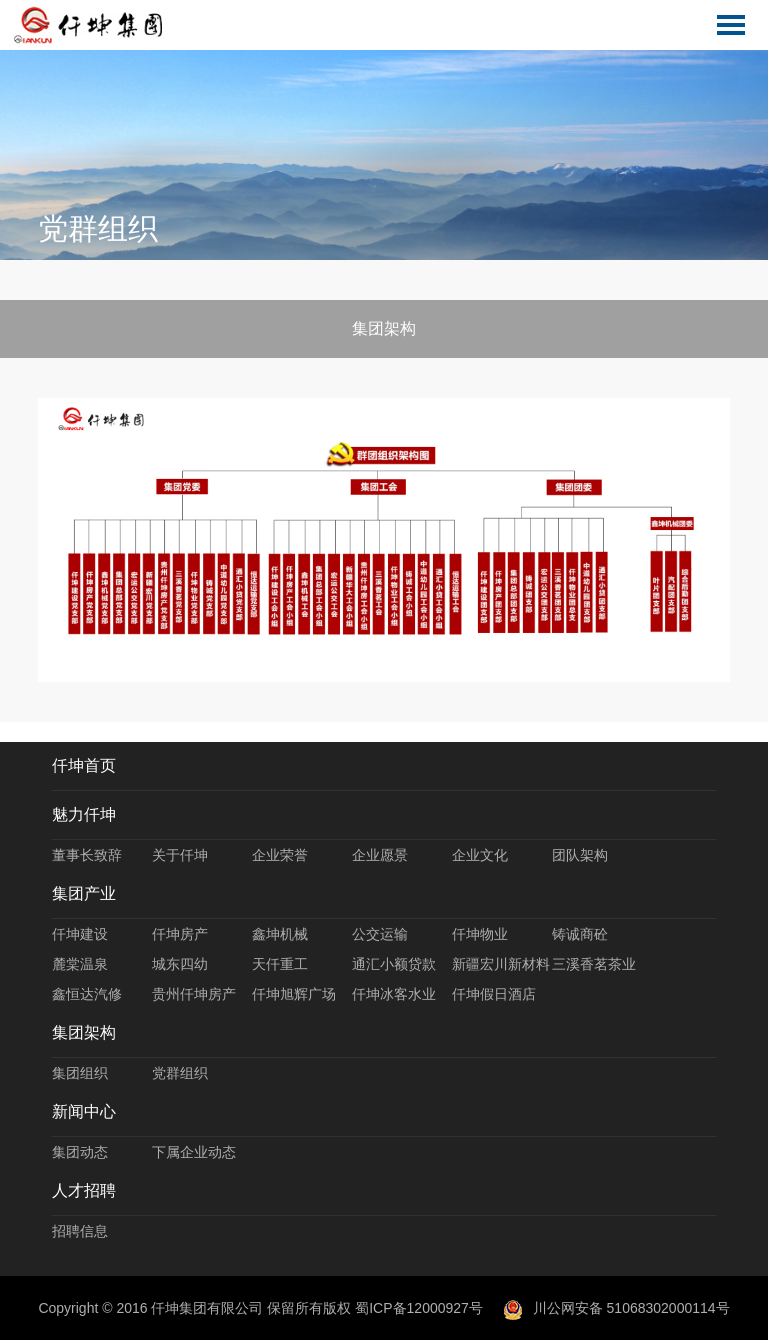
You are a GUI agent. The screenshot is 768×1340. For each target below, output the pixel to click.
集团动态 (80, 1152)
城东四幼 (180, 964)
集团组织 (80, 1073)
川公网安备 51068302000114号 (616, 1308)
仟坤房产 (180, 934)
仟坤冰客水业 (394, 994)
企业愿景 (380, 855)
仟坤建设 (80, 934)
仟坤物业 (480, 934)
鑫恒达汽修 (87, 994)
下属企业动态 (194, 1152)
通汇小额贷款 (394, 964)
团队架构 (580, 855)
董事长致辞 (87, 855)
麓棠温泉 (80, 964)
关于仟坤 (180, 855)
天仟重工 (280, 964)
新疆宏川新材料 (501, 964)
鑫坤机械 (280, 934)
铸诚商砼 (580, 934)
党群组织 (180, 1073)
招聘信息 (80, 1231)
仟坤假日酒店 (494, 994)
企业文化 (480, 855)
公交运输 (380, 934)
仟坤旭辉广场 (294, 994)
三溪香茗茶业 (594, 964)
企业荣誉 (280, 855)
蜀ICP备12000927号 (419, 1308)
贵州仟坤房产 (194, 994)
